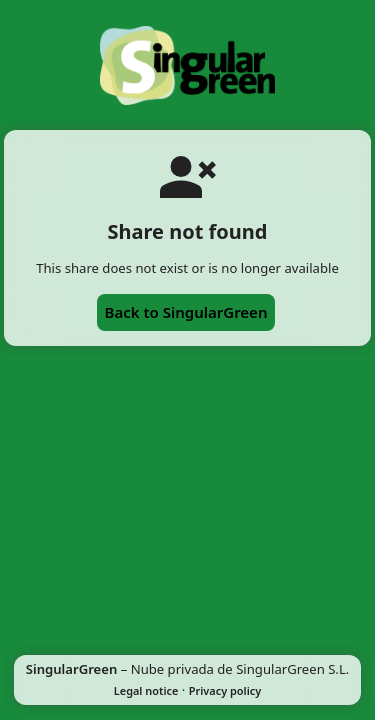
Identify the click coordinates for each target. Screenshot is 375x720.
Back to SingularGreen (186, 312)
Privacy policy (225, 690)
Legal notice (146, 690)
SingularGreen (72, 669)
